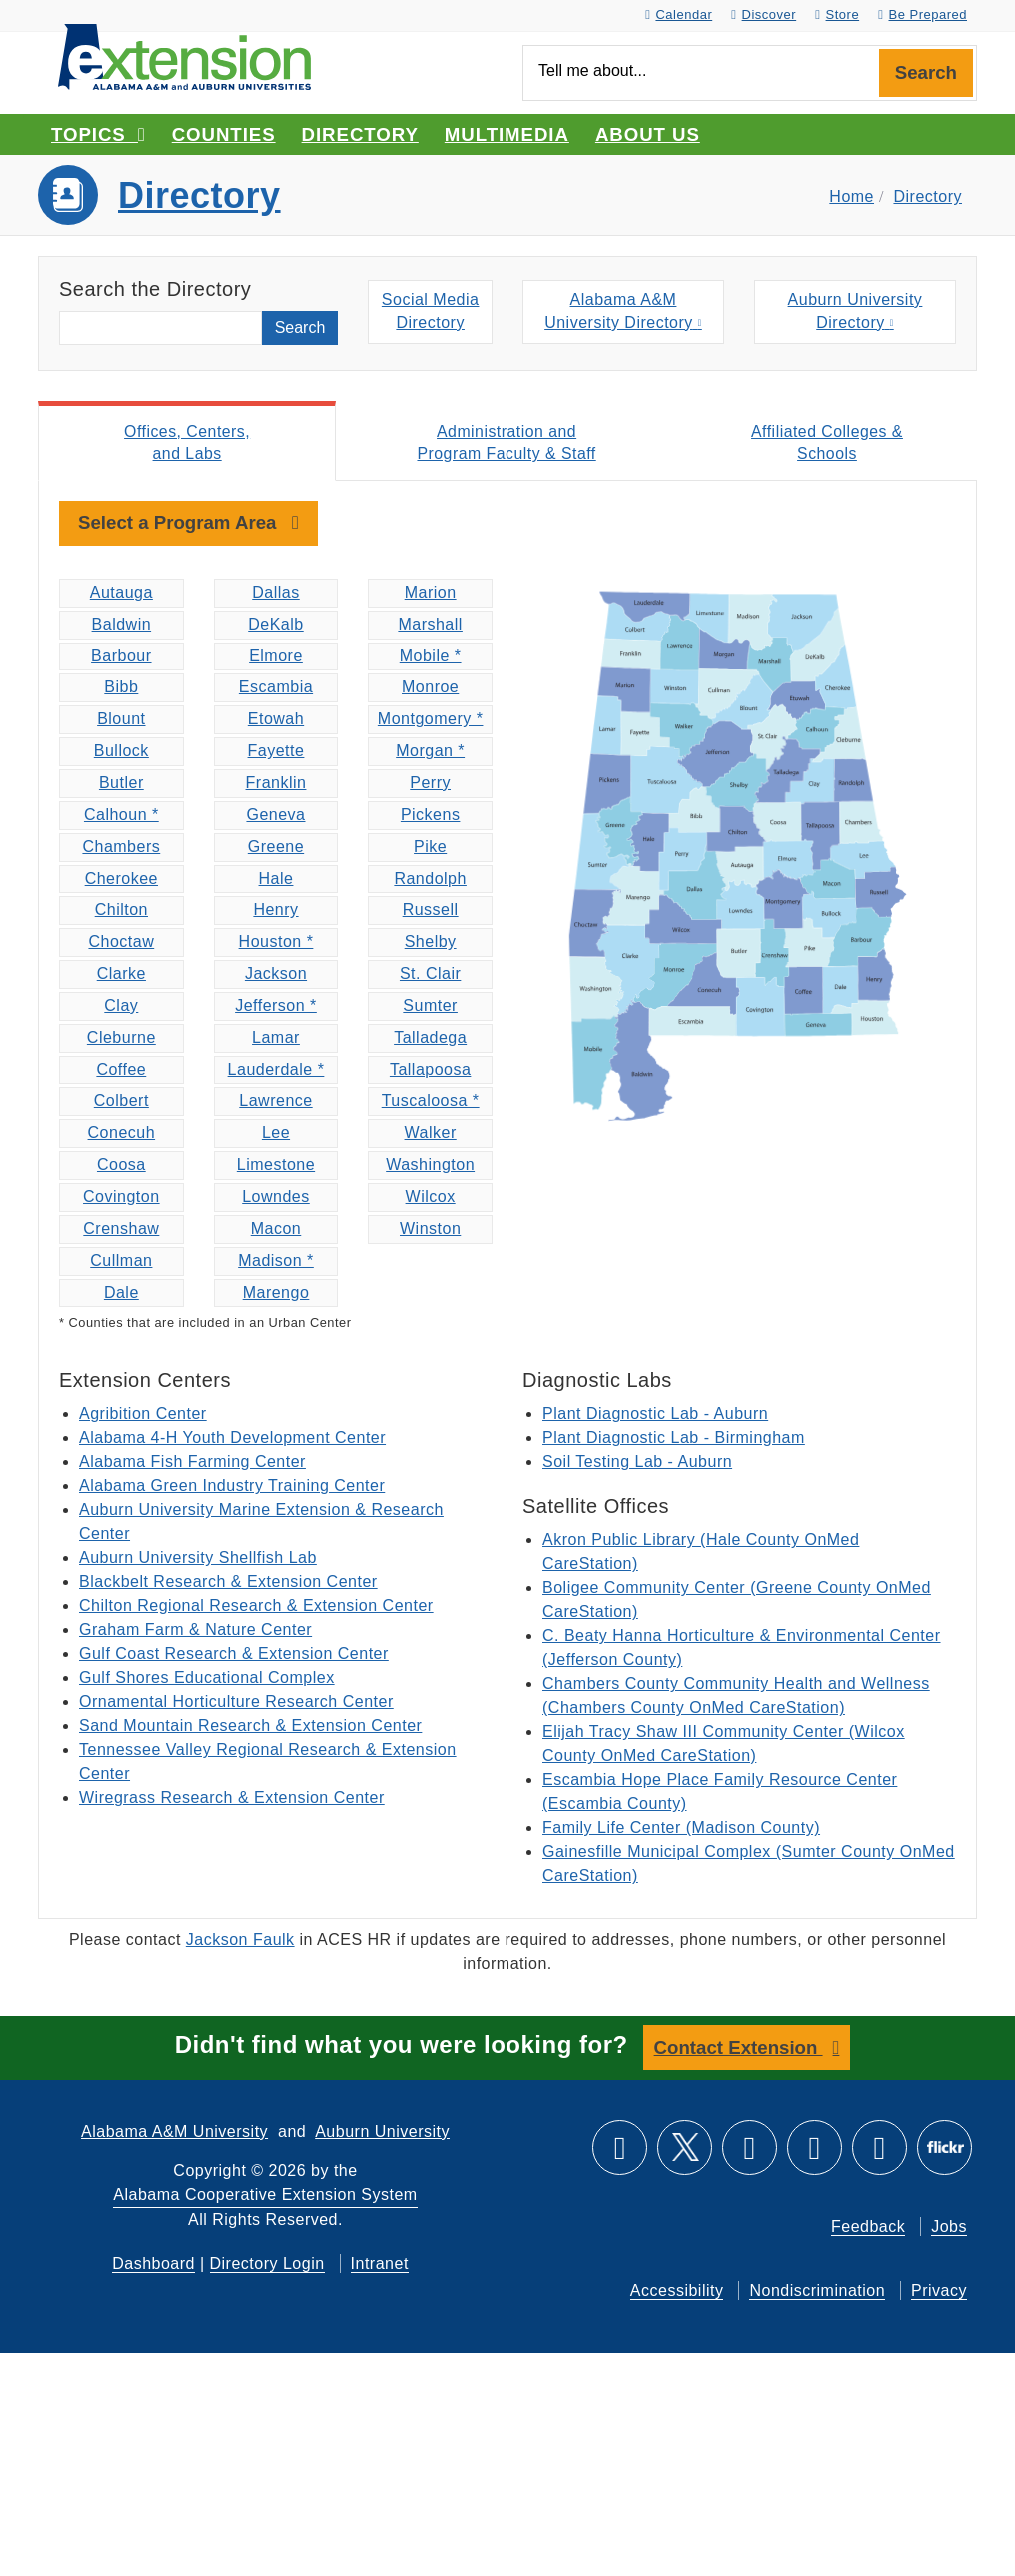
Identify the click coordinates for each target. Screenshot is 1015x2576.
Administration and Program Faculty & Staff (507, 443)
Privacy (939, 2291)
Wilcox (431, 1198)
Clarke (121, 975)
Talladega (430, 1039)
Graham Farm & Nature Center (195, 1631)
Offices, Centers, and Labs (186, 443)
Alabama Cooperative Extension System (265, 2195)
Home (851, 196)
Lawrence (275, 1102)
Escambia (276, 688)
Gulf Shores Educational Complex (207, 1679)
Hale (276, 879)
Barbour (121, 657)
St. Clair (430, 975)
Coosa (121, 1166)
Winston (430, 1230)
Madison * (276, 1262)
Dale (121, 1293)
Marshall (430, 626)
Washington (430, 1166)
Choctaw (121, 943)
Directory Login (267, 2264)
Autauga (121, 594)
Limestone (276, 1166)
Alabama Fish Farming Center (192, 1463)
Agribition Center (143, 1415)
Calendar (678, 14)
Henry (275, 911)
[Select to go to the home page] (184, 55)
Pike (430, 848)
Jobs (949, 2227)
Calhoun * (121, 816)
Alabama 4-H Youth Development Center (232, 1439)
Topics (98, 134)
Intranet (380, 2264)
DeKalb (275, 626)
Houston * (276, 943)
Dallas (275, 594)
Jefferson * (276, 1007)
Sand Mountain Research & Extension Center (250, 1727)
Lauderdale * (276, 1070)
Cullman (121, 1262)
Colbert (121, 1102)
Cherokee (121, 879)
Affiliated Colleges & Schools (826, 443)
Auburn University (382, 2132)
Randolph (430, 879)
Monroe (430, 688)
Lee (276, 1134)
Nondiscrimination (817, 2291)
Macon (276, 1230)
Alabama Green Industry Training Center (232, 1487)
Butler (121, 784)
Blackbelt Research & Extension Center (228, 1583)
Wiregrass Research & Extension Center (232, 1799)
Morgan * (430, 752)
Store (837, 14)
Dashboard (153, 2264)
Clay (121, 1007)
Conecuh (122, 1134)
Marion (431, 594)
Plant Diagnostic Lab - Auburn (655, 1415)
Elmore (276, 657)
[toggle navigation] (188, 525)
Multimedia (507, 134)
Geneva (275, 816)
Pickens (431, 816)
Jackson (276, 975)
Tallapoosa (431, 1070)
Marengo (276, 1293)
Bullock (121, 752)
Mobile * (431, 657)
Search (926, 72)
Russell (431, 911)
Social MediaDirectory (431, 313)
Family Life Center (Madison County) (681, 1829)
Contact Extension (738, 2048)
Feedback (868, 2227)
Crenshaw (121, 1230)
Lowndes (276, 1198)
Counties (224, 134)
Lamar (276, 1039)
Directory (360, 134)
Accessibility (677, 2291)
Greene (276, 848)
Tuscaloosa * (431, 1102)
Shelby (431, 943)
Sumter (430, 1007)
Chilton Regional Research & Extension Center (256, 1607)
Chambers (121, 848)
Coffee (121, 1070)
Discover (763, 14)
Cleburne (121, 1039)
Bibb (121, 688)
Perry (430, 784)
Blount (121, 720)
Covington (121, 1198)
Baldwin (122, 626)
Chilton (121, 911)
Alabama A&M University (174, 2132)
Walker (431, 1134)
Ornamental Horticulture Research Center (236, 1703)
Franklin (276, 784)
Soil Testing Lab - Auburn (637, 1463)
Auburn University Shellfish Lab (198, 1559)
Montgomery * (431, 720)
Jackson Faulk (240, 1941)
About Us (647, 134)
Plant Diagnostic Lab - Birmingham (673, 1439)
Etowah (276, 720)
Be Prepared (922, 14)
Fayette (276, 752)
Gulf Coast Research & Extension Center (234, 1655)
